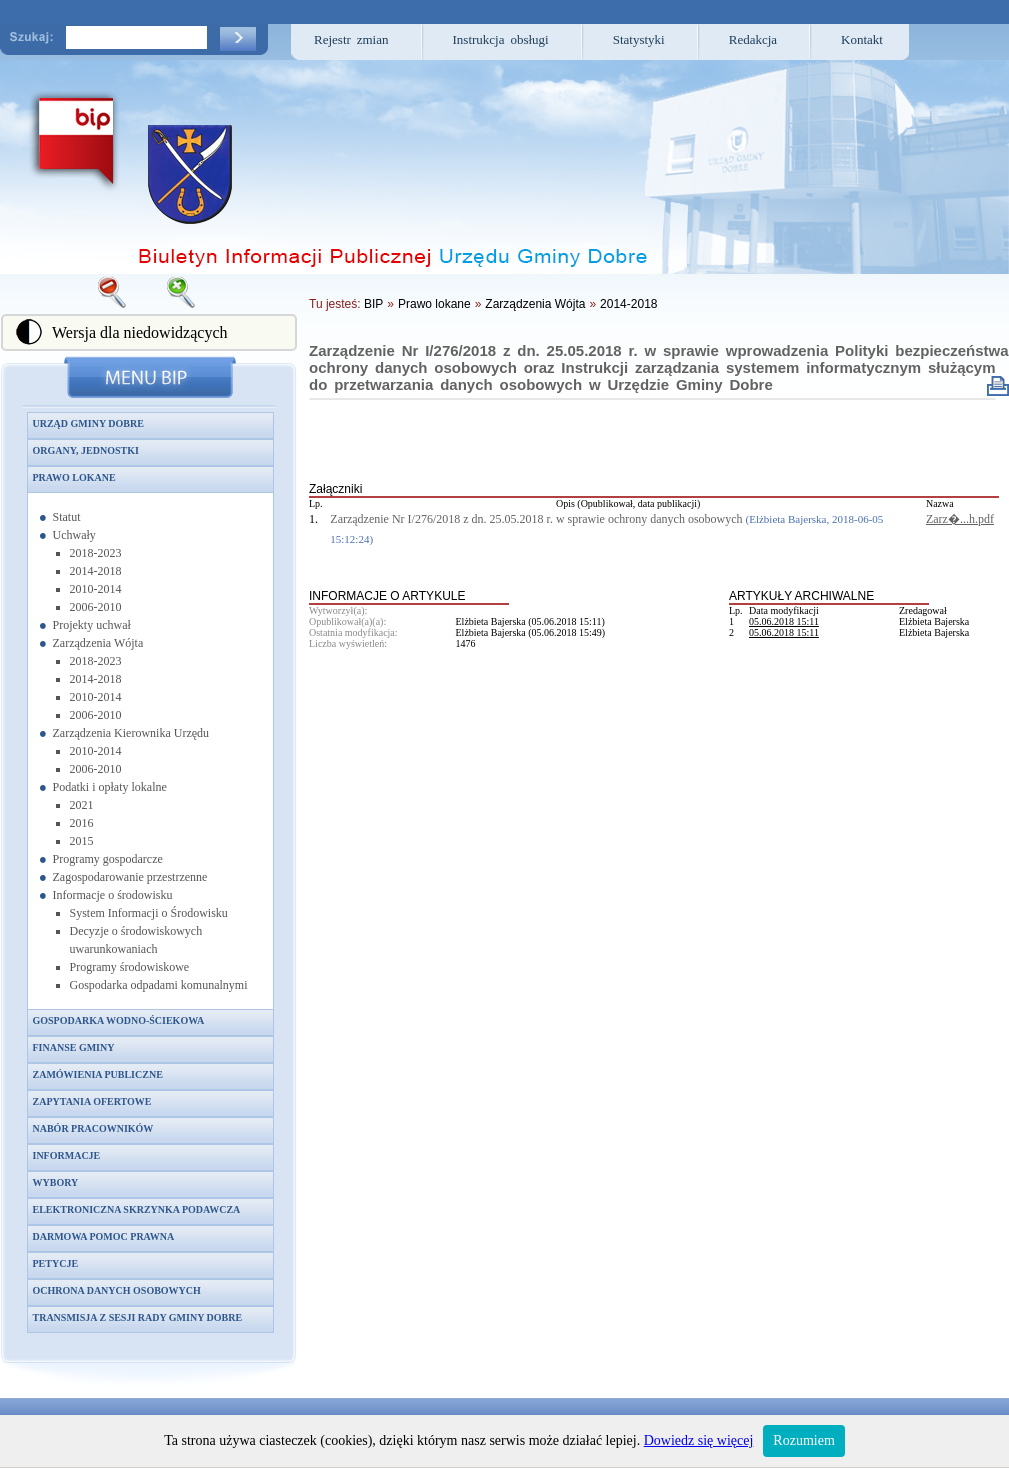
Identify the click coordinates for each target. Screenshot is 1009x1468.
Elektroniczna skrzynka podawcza (137, 1209)
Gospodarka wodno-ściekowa (119, 1020)
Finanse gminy (74, 1047)
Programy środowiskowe (130, 967)
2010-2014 (96, 589)
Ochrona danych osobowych (117, 1290)
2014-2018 (96, 571)
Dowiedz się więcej (699, 1440)
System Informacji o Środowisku (149, 913)
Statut (67, 517)
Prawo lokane (74, 477)
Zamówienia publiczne (98, 1074)
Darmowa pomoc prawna (104, 1236)
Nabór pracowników (93, 1128)
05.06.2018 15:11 (784, 621)
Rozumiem (803, 1440)
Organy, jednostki (86, 450)
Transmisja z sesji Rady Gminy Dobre (138, 1317)
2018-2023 (96, 553)
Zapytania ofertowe (92, 1101)
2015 (82, 841)
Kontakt (862, 39)
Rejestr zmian (351, 39)
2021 (82, 805)
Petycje (56, 1263)
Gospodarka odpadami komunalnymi (159, 985)
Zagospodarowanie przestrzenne (130, 877)
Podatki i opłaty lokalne (110, 787)
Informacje (67, 1155)
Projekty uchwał (92, 625)
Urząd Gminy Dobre (88, 423)
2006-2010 (96, 607)
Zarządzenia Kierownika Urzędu (131, 733)
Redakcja (753, 39)
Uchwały (74, 535)
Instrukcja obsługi (501, 39)
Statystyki (639, 39)
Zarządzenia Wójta (98, 643)
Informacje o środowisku (113, 895)
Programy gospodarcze (108, 859)
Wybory (56, 1182)
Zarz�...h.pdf (960, 519)
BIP (373, 304)
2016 (82, 823)
